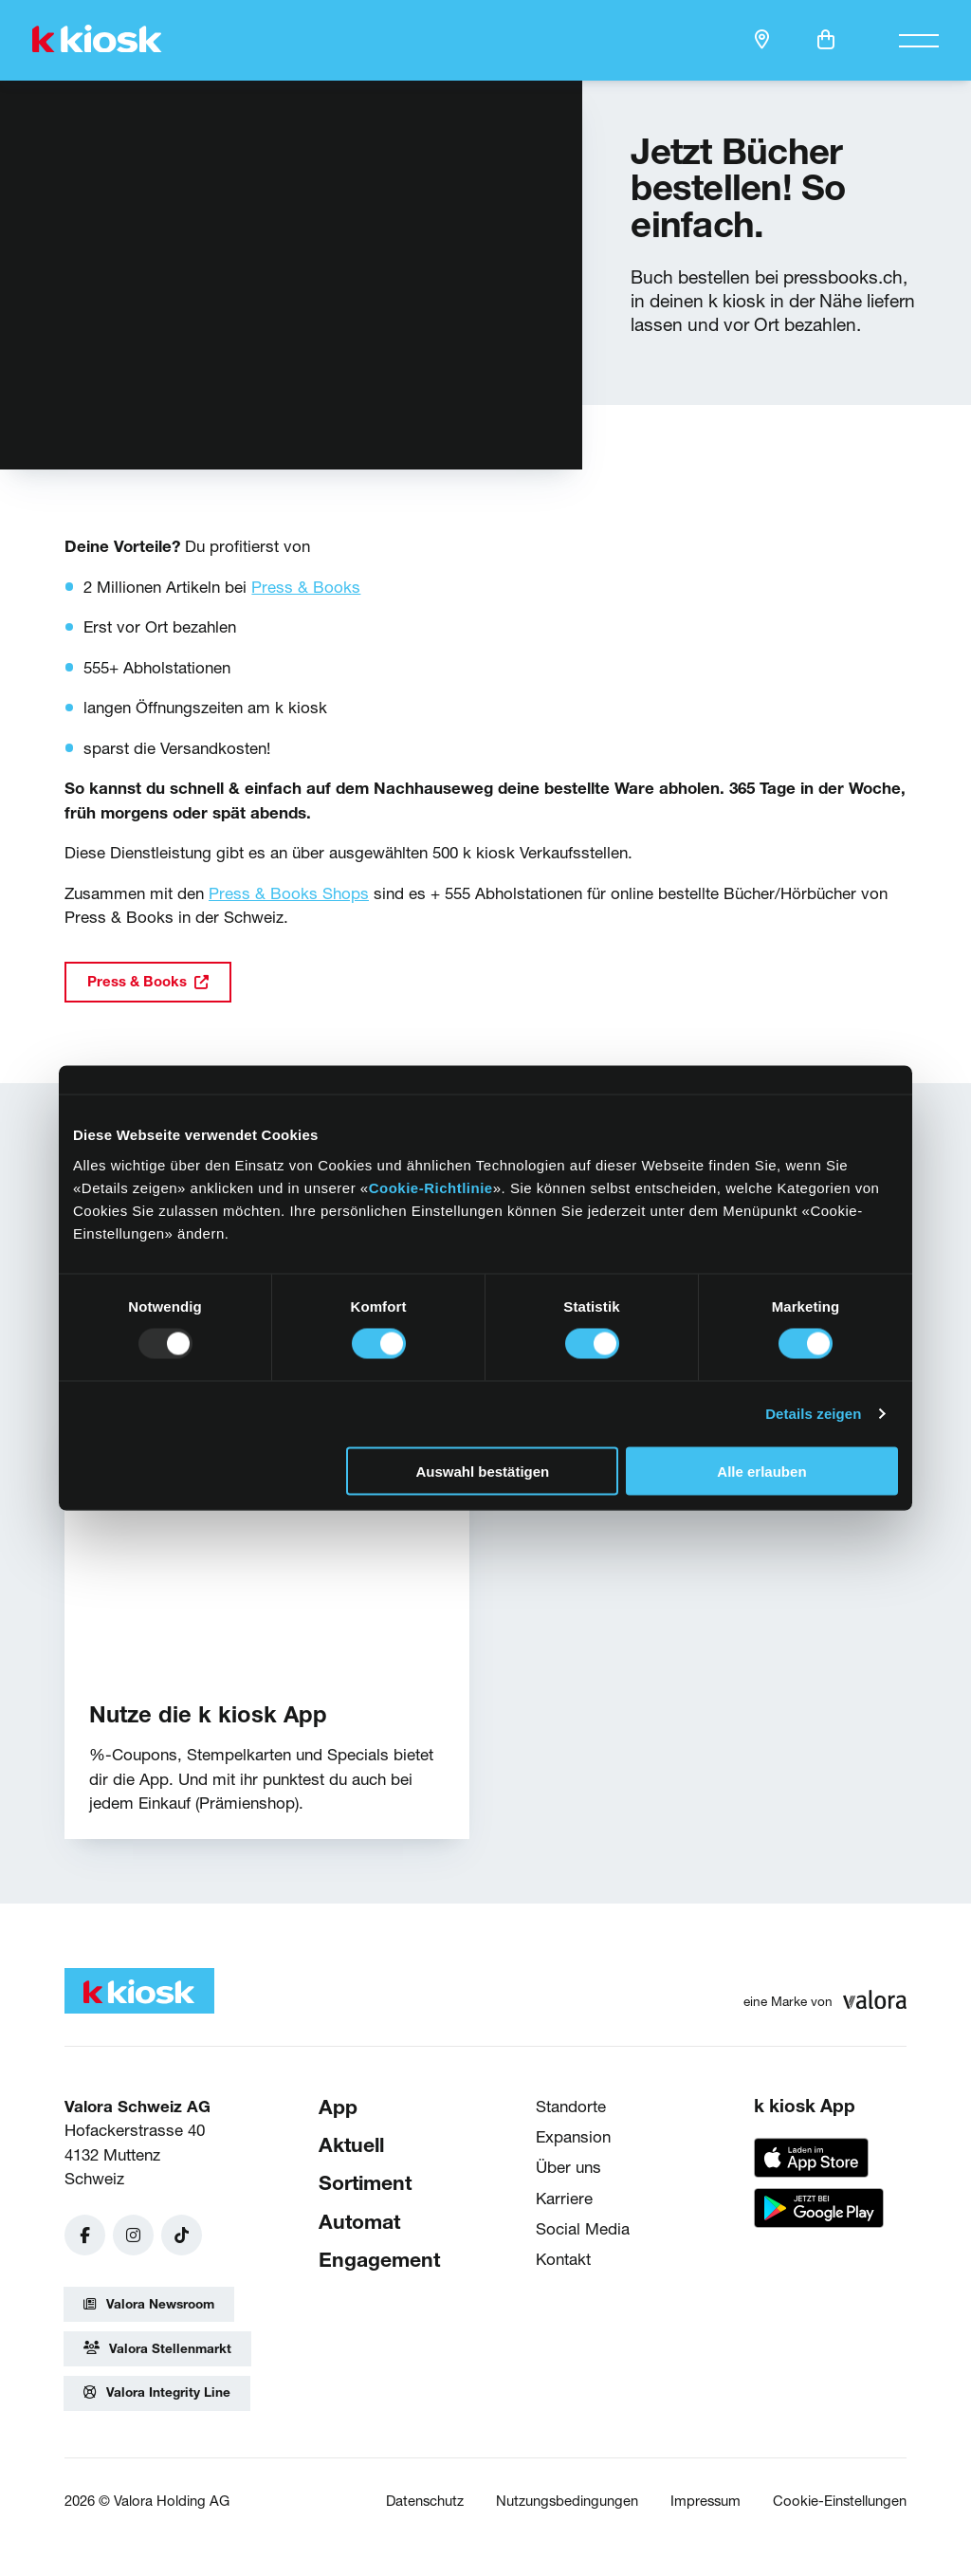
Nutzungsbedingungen (567, 2501)
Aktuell (351, 2144)
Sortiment (365, 2183)
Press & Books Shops (289, 893)
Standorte (571, 2106)
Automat (359, 2221)
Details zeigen (813, 1414)
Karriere (564, 2198)
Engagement (379, 2259)
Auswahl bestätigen (482, 1471)
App (338, 2106)
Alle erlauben (761, 1471)
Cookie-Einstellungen (840, 2501)
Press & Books (305, 587)
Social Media (583, 2228)
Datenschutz (425, 2501)
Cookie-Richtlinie (431, 1187)
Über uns (568, 2167)
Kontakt (563, 2259)
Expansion (573, 2136)
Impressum (705, 2501)
